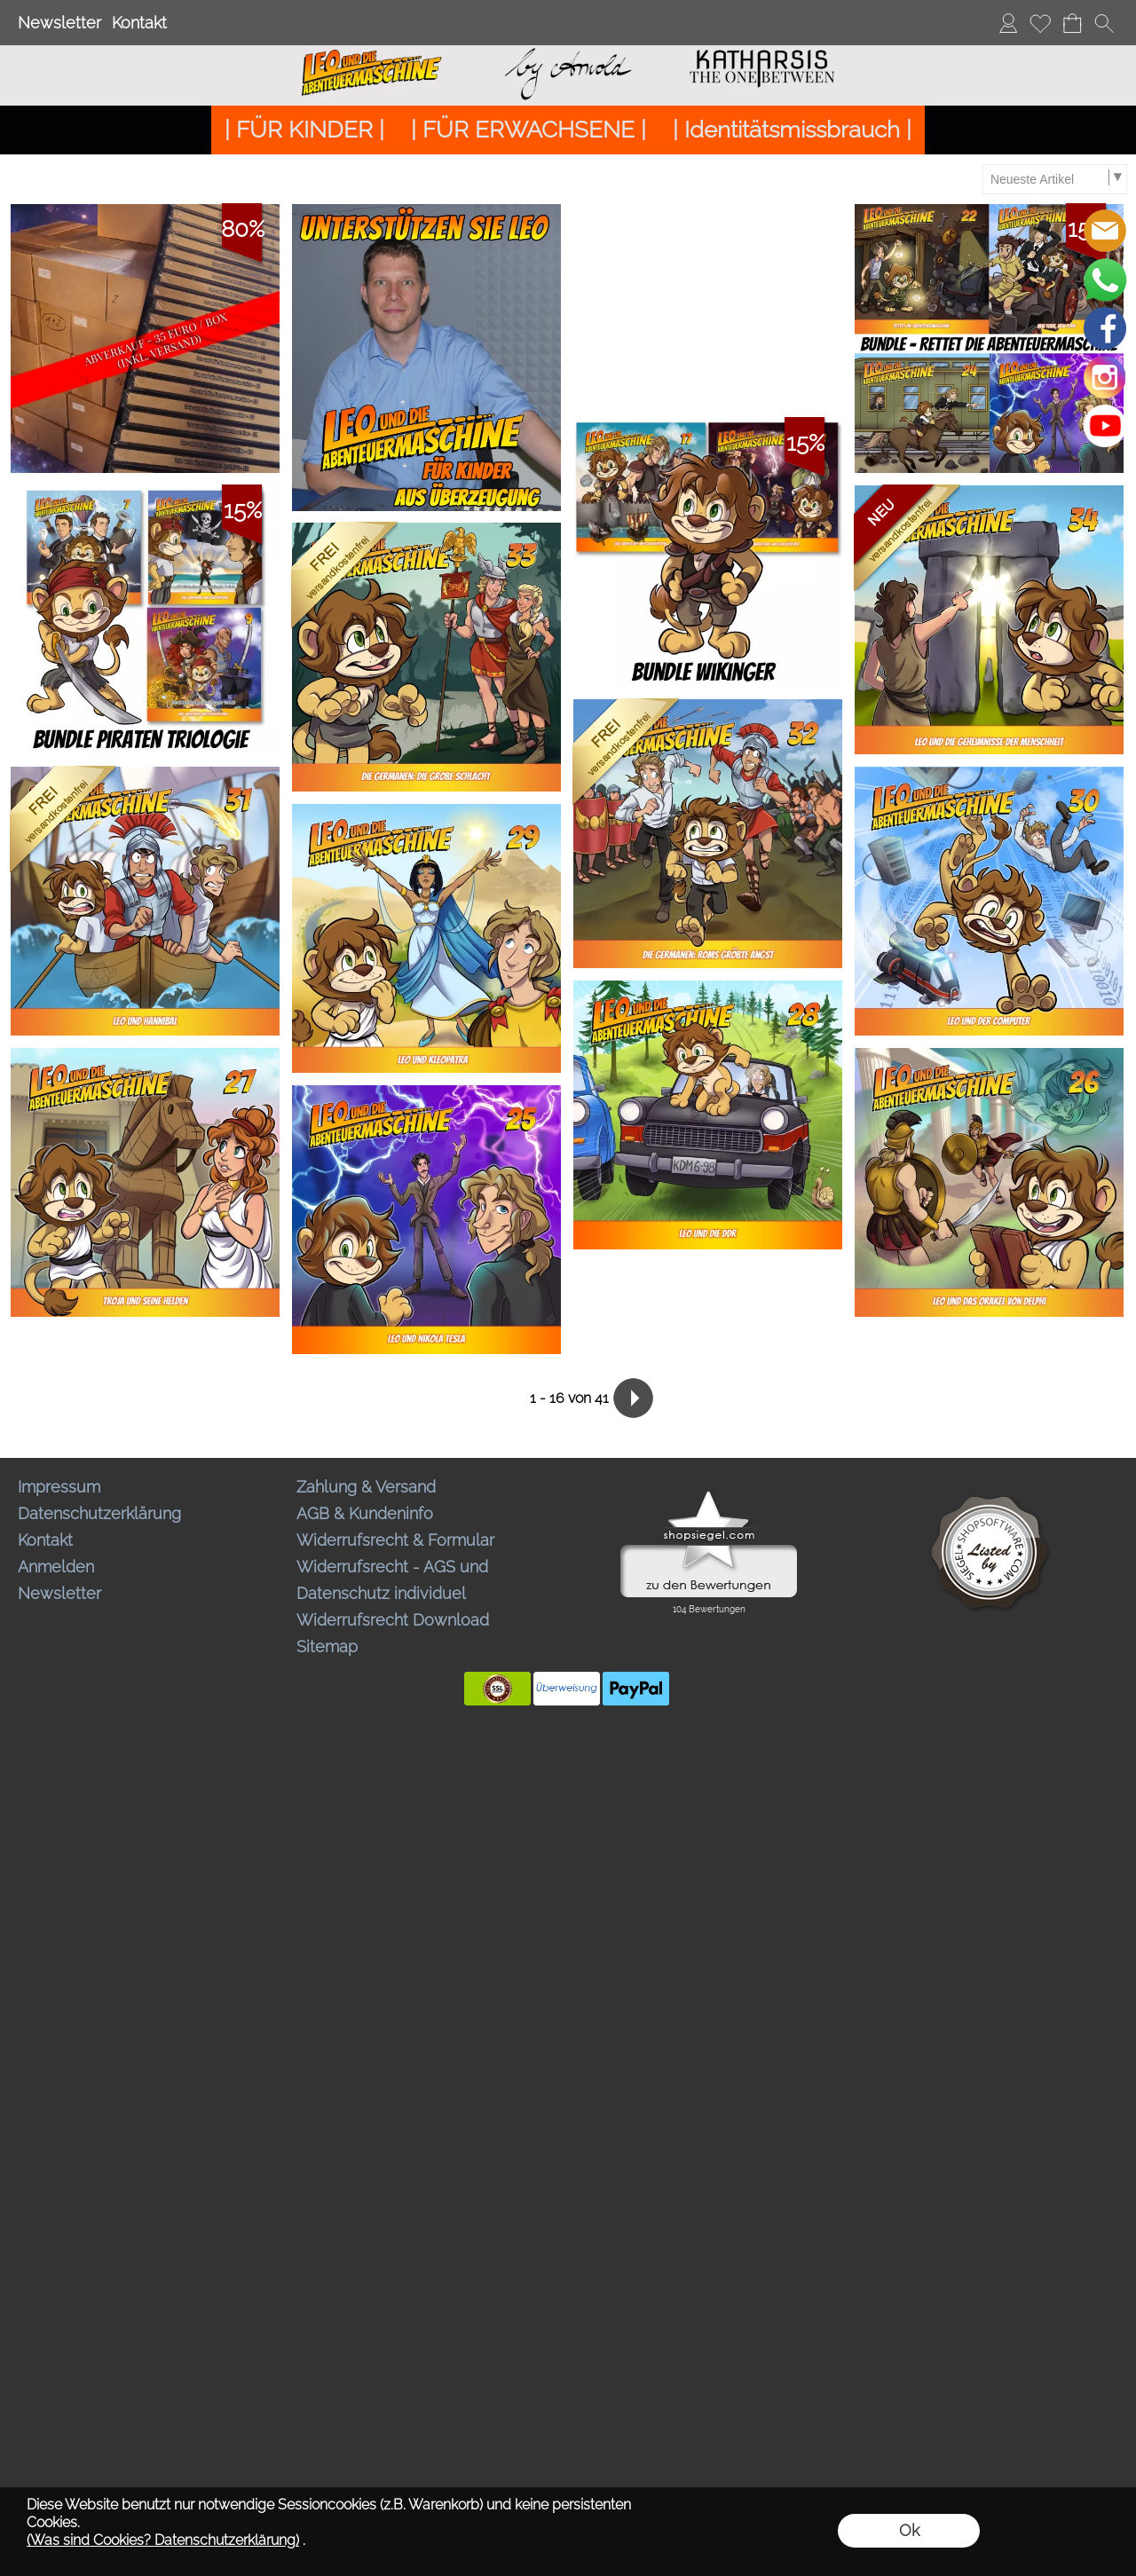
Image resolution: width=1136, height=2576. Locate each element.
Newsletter (59, 22)
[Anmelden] (1008, 23)
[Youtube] (1105, 426)
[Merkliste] (1040, 23)
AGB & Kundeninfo (364, 1513)
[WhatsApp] (1105, 279)
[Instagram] (1105, 377)
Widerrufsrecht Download (392, 1620)
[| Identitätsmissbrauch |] (792, 130)
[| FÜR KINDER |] (304, 130)
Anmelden (56, 1566)
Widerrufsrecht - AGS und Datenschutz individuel (392, 1580)
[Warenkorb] (1072, 23)
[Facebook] (1105, 328)
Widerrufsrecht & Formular (395, 1540)
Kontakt (139, 22)
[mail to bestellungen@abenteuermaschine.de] (1105, 231)
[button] (1104, 23)
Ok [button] (909, 2530)
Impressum (59, 1486)
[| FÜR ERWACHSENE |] (528, 130)
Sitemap (327, 1646)
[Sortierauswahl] (1054, 179)
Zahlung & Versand (366, 1486)
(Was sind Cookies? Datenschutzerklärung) (163, 2540)
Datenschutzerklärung (99, 1513)
